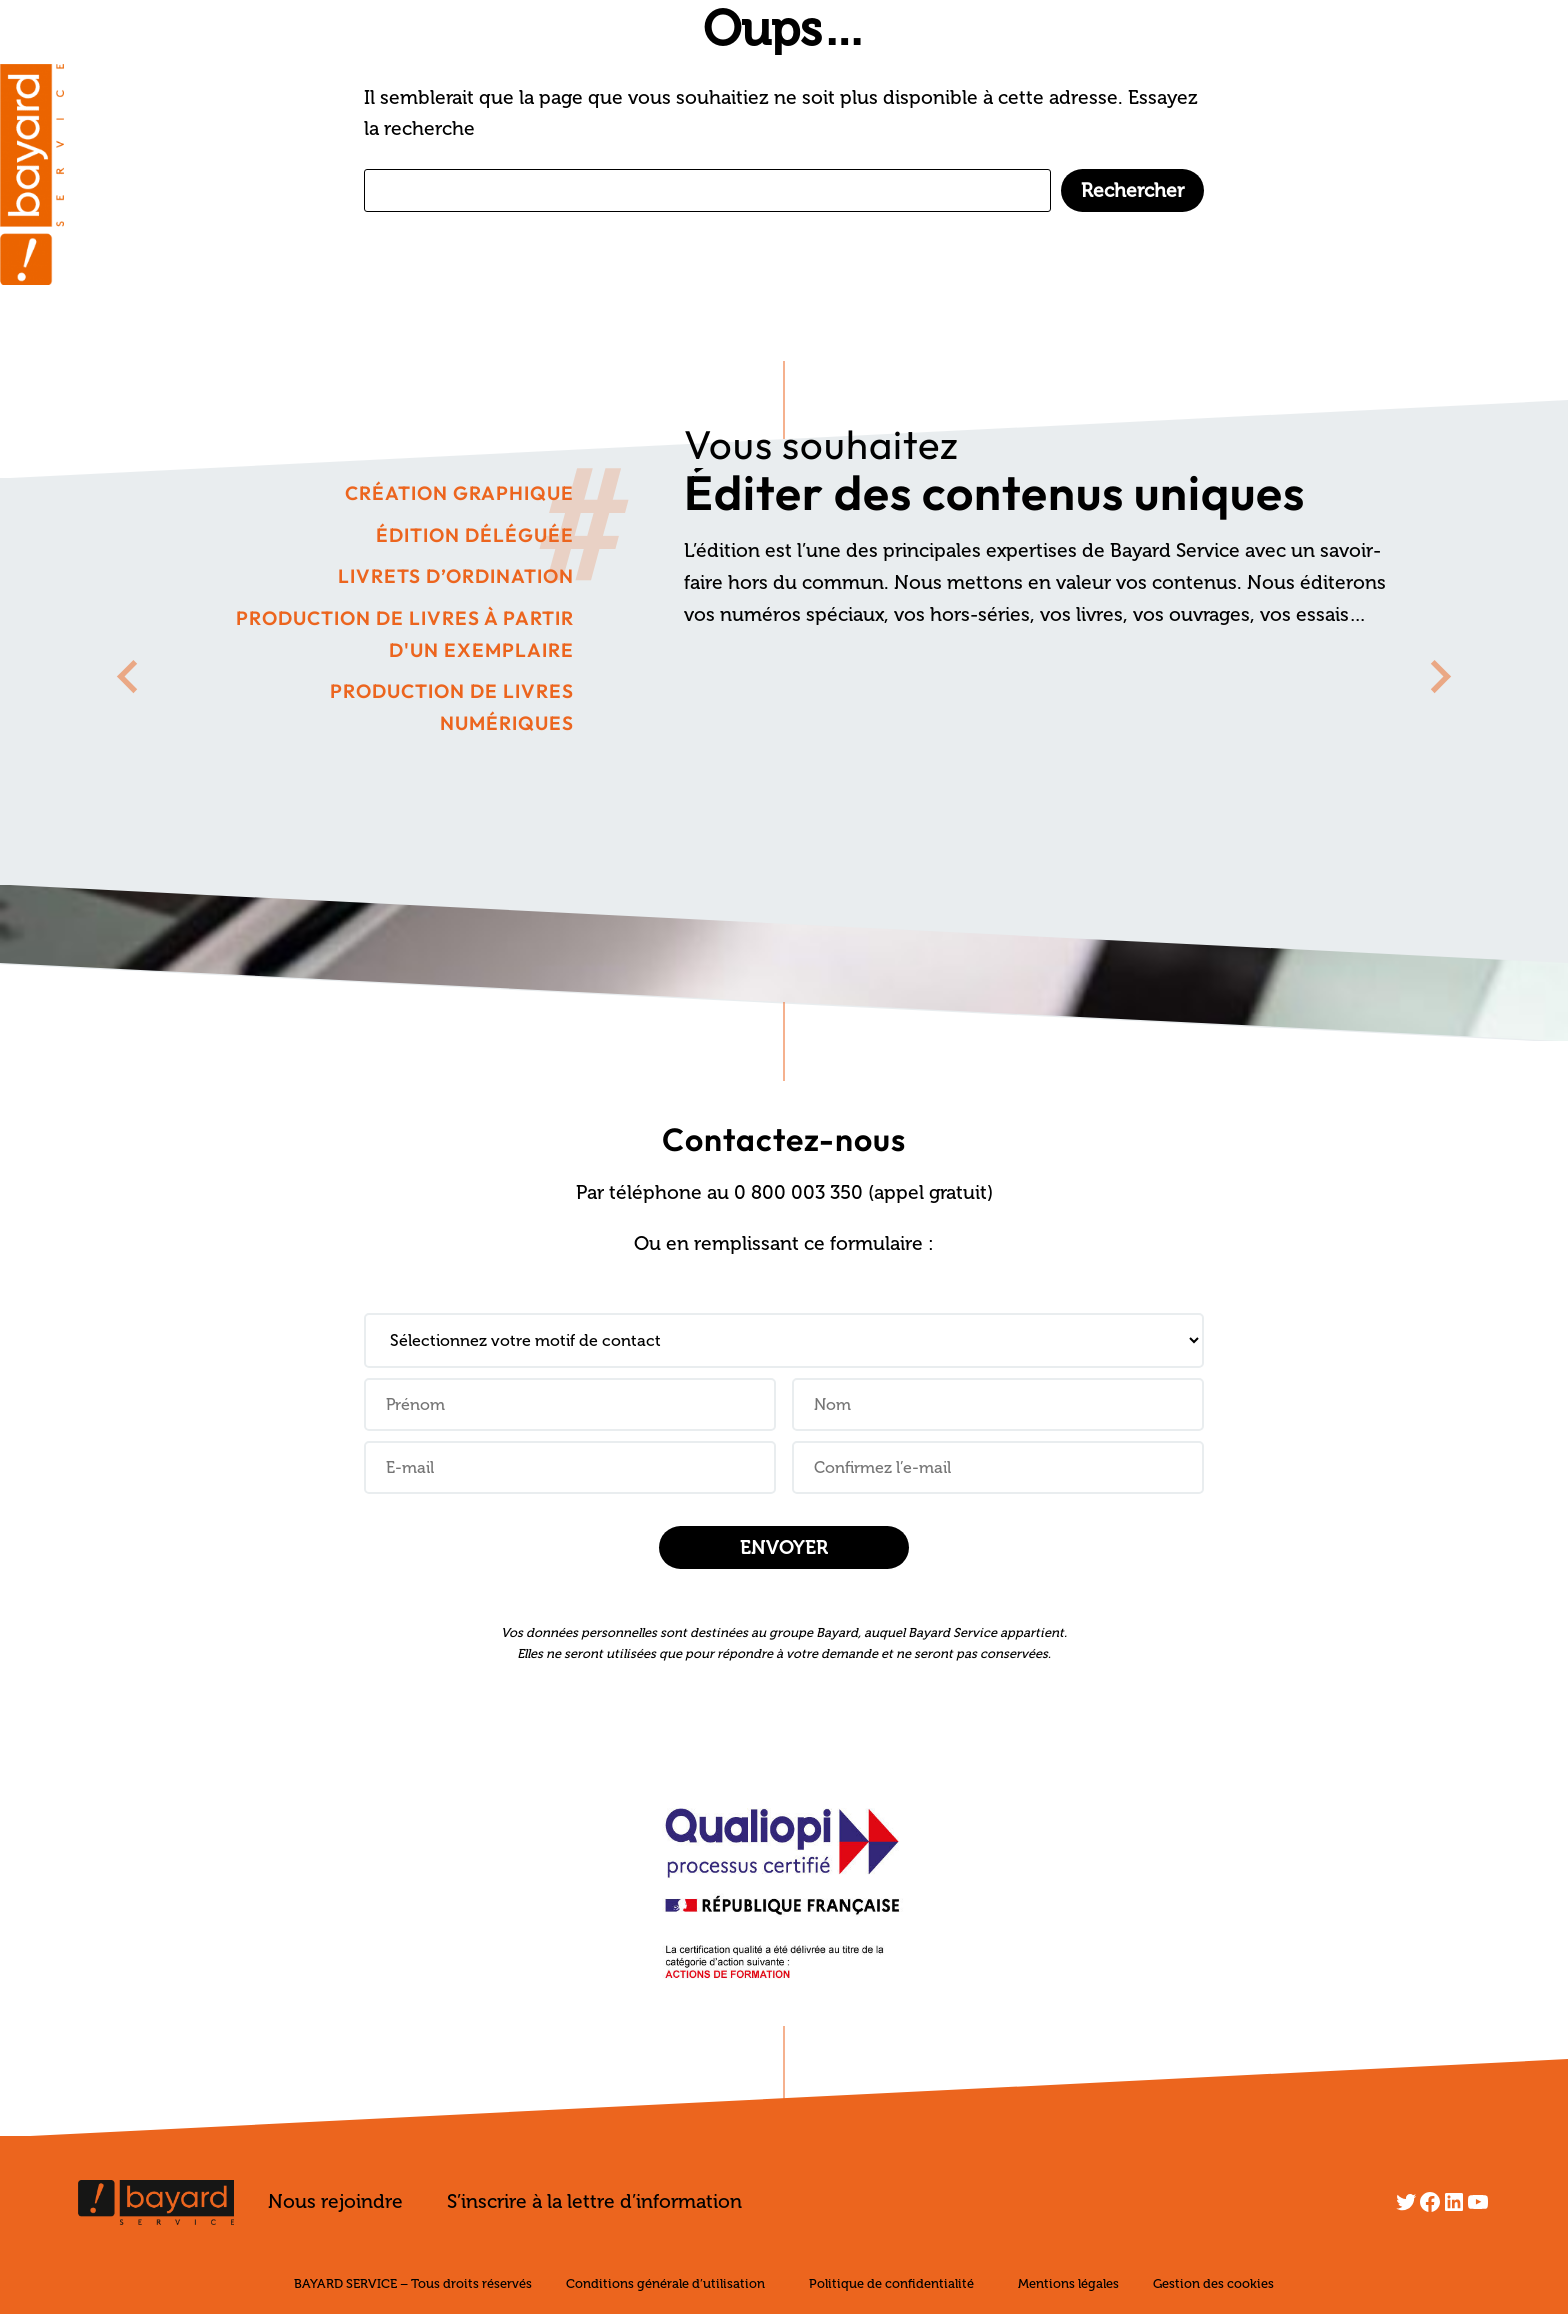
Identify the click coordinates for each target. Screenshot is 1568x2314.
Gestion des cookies (1213, 2283)
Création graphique (459, 493)
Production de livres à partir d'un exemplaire (405, 634)
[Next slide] (1438, 676)
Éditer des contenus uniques (994, 492)
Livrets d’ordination (456, 576)
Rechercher (1132, 190)
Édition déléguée (475, 535)
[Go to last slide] (129, 676)
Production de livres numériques (452, 707)
